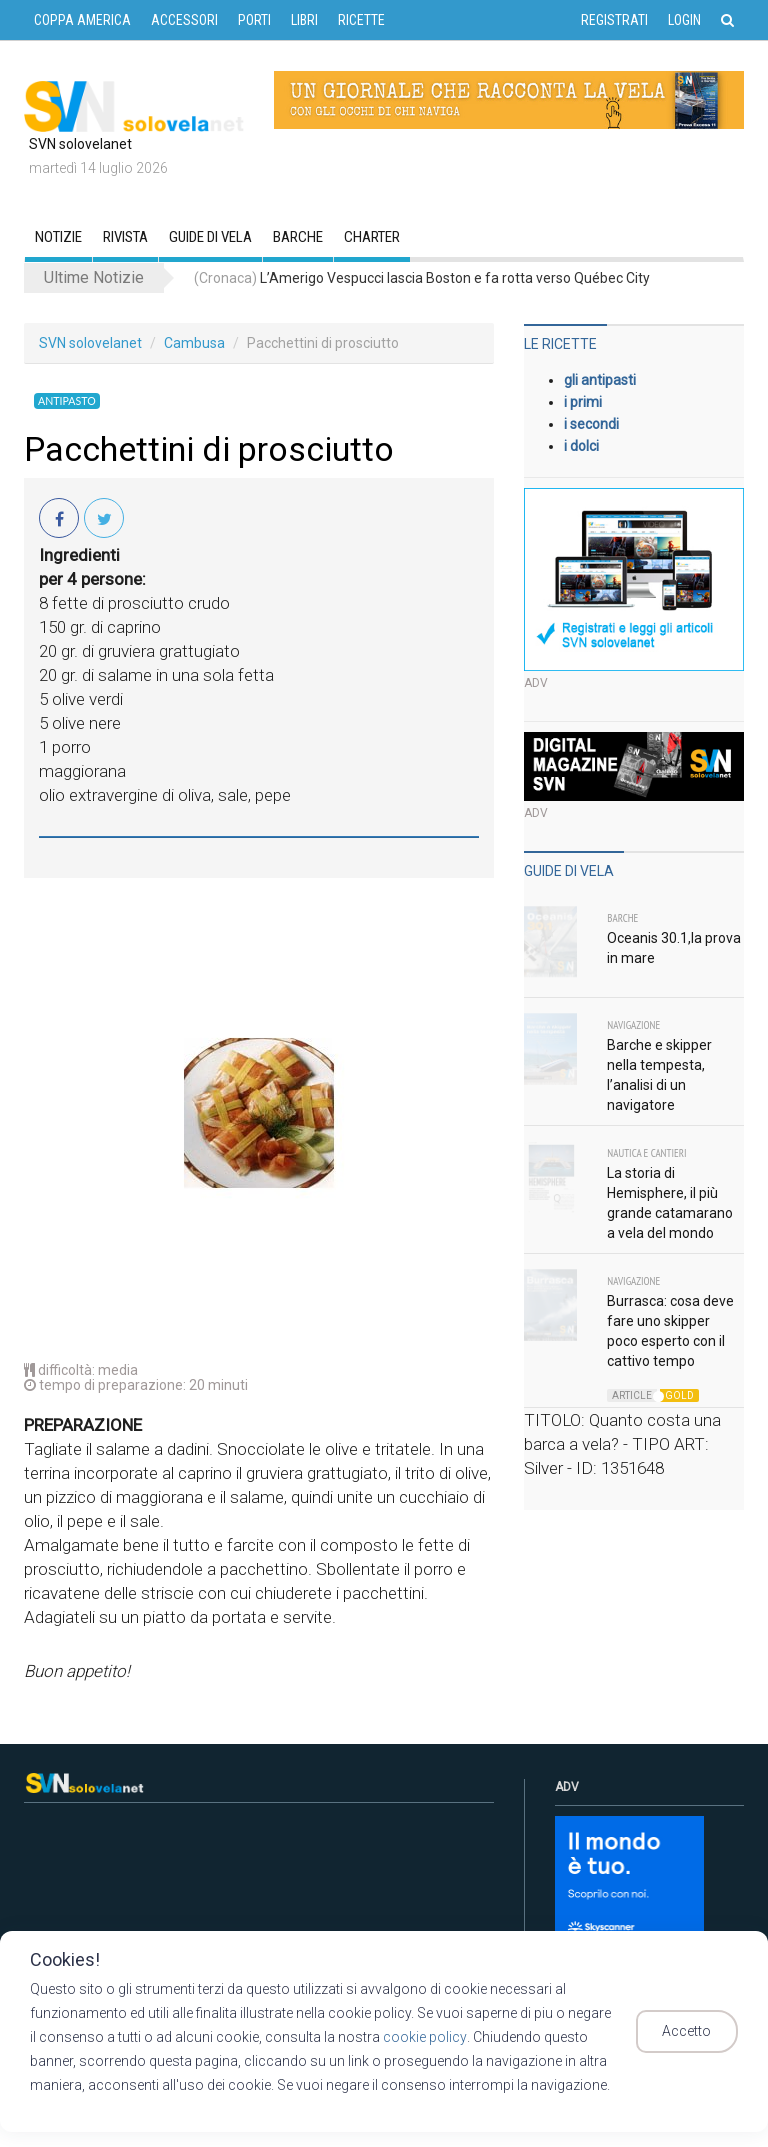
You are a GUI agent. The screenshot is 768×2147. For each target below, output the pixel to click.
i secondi (591, 424)
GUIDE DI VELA (210, 237)
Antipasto (65, 401)
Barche (298, 237)
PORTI (254, 20)
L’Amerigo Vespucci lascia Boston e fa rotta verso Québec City (422, 278)
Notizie (58, 237)
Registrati (614, 20)
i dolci (581, 446)
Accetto (695, 2032)
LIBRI (304, 20)
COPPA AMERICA (82, 20)
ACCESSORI (184, 20)
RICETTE (361, 20)
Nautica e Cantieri (646, 1153)
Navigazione (633, 1025)
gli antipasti (600, 380)
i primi (583, 402)
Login (684, 20)
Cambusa (194, 343)
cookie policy (415, 2037)
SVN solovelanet (90, 343)
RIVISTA (125, 237)
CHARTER (372, 237)
